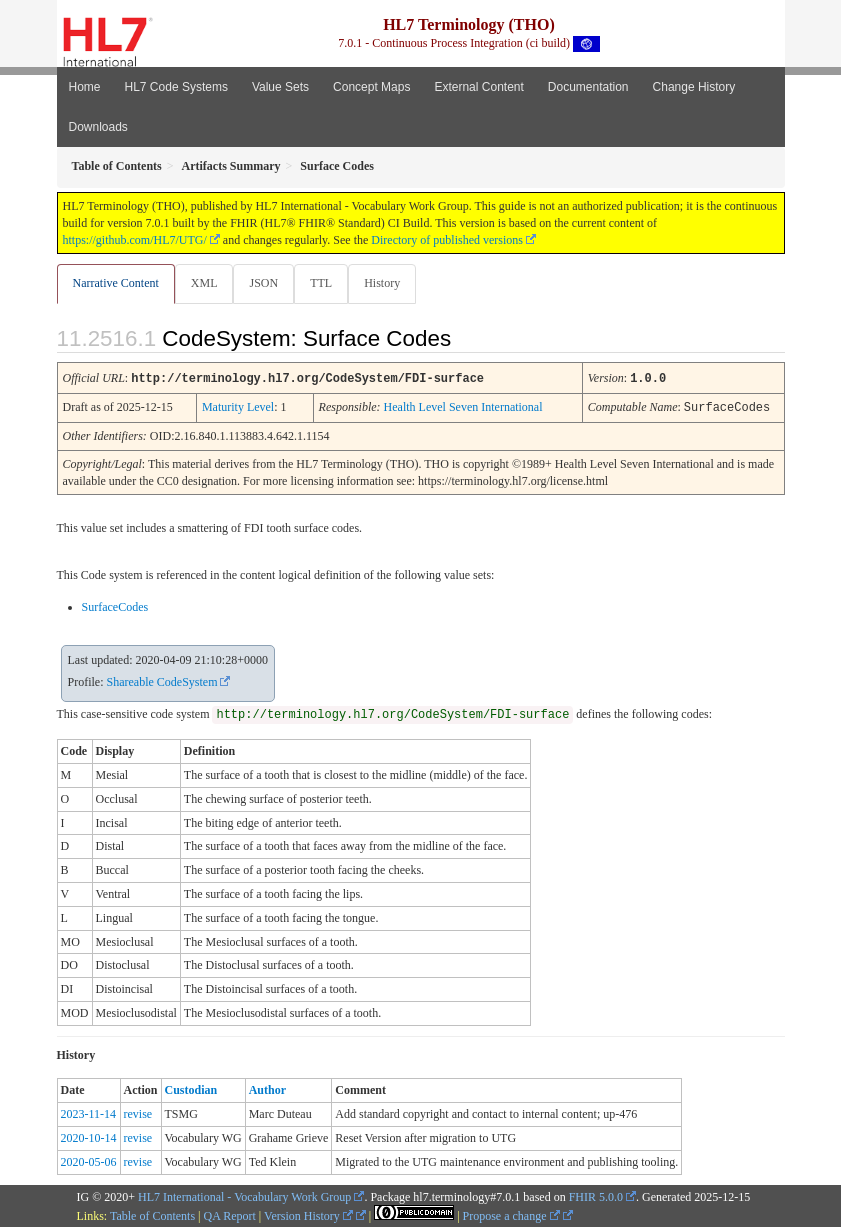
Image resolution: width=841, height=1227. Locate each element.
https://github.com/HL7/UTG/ (135, 240)
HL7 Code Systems (176, 87)
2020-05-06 (89, 1160)
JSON (263, 283)
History (382, 283)
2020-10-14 (89, 1136)
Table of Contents (152, 1214)
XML (204, 283)
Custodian (191, 1088)
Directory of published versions (447, 240)
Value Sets (280, 87)
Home (85, 87)
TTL (321, 283)
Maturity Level (238, 406)
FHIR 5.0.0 (596, 1195)
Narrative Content (116, 283)
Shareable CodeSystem (162, 680)
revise (138, 1112)
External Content (478, 87)
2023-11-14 (89, 1112)
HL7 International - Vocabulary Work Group (244, 1195)
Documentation (588, 87)
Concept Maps (371, 87)
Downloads (98, 127)
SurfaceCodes (115, 605)
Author (267, 1088)
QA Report (230, 1214)
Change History (694, 87)
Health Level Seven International (463, 406)
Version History (308, 1214)
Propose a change (511, 1214)
